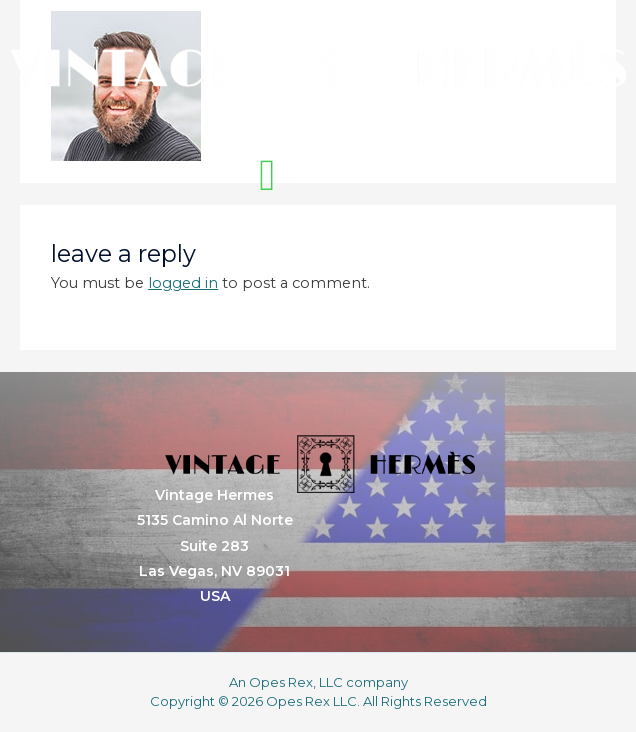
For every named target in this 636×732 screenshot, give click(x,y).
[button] (267, 176)
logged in (183, 283)
